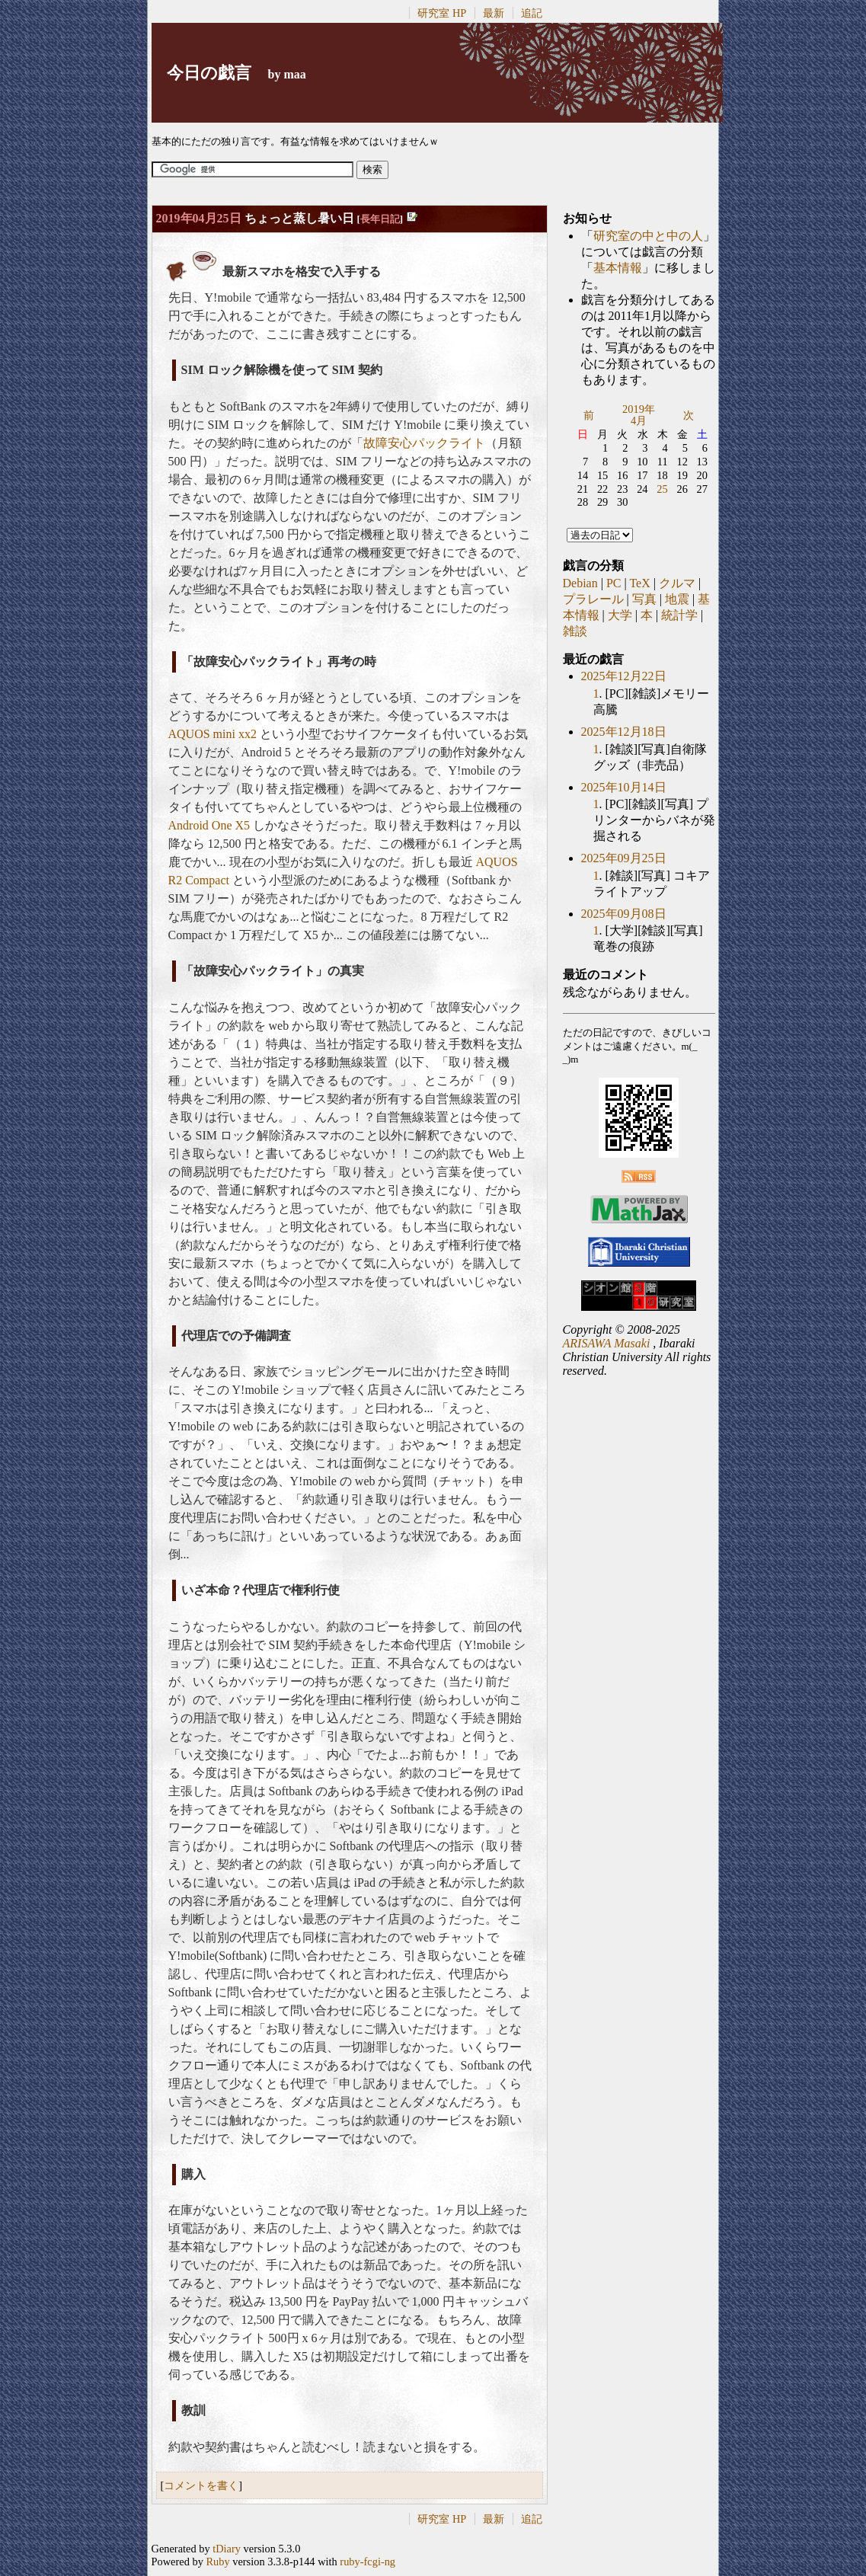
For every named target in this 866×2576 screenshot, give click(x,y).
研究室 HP (441, 13)
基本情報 (617, 267)
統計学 (679, 615)
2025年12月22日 (623, 676)
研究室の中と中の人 (648, 235)
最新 (493, 13)
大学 (620, 615)
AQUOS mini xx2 (212, 733)
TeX (639, 583)
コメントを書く (201, 2485)
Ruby (217, 2561)
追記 (531, 13)
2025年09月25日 (623, 858)
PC (614, 583)
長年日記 (380, 219)
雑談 (575, 631)
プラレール (593, 599)
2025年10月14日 (623, 787)
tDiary (227, 2548)
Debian (580, 583)
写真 (644, 599)
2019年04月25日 (198, 218)
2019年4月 (638, 415)
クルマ (677, 583)
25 (662, 489)
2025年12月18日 (623, 731)
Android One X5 (209, 825)
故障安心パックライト (424, 442)
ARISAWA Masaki (606, 1343)
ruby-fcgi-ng (367, 2561)
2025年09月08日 (623, 913)
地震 (677, 599)
